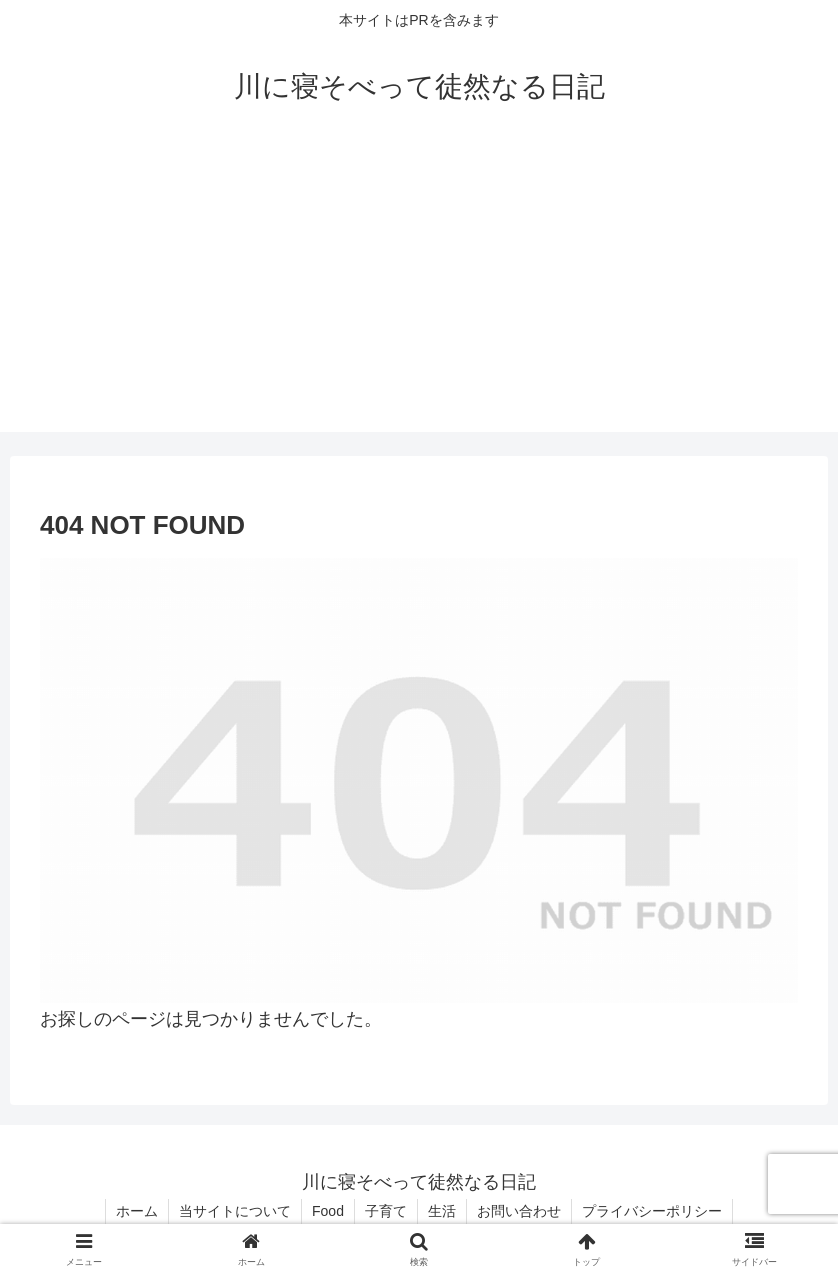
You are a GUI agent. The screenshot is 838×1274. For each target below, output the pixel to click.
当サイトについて (235, 1211)
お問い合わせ (519, 1211)
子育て (386, 1211)
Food (328, 1211)
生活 (442, 1211)
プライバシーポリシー (652, 1211)
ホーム (137, 1211)
